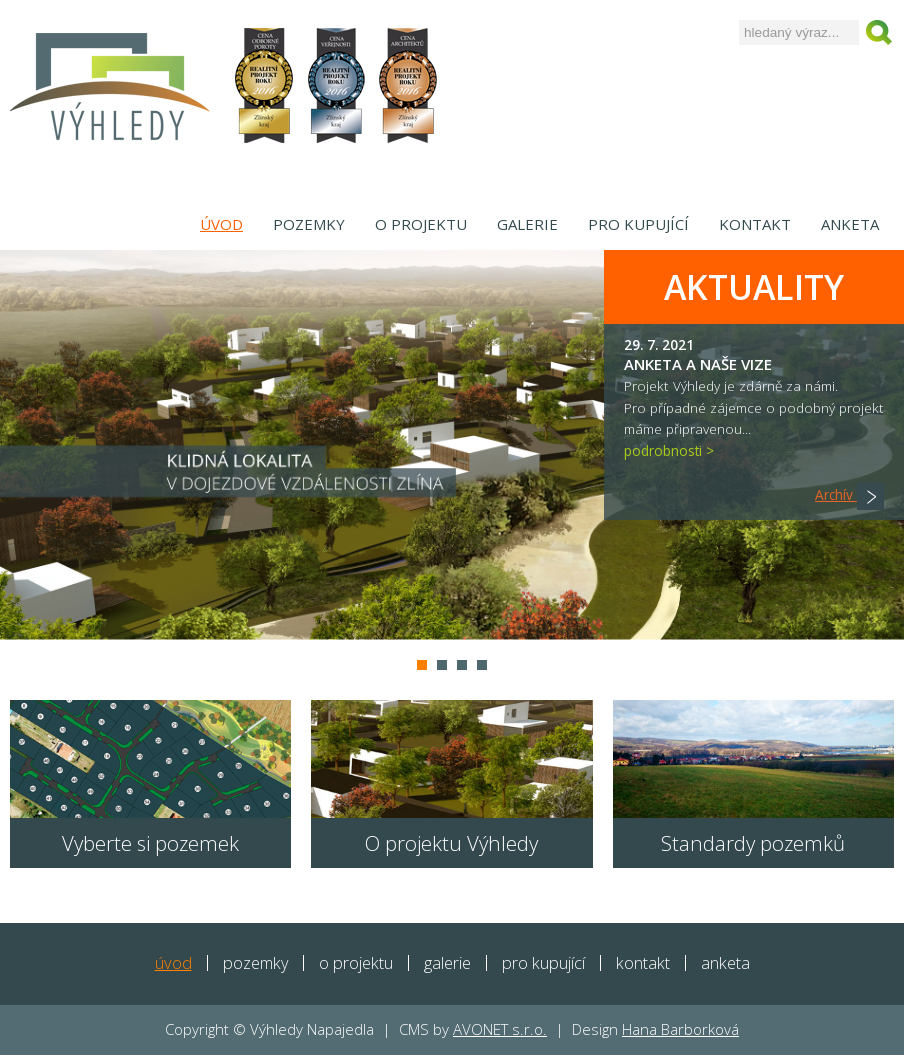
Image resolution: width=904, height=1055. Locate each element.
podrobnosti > (669, 450)
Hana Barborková (680, 1029)
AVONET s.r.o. (500, 1029)
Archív (849, 494)
